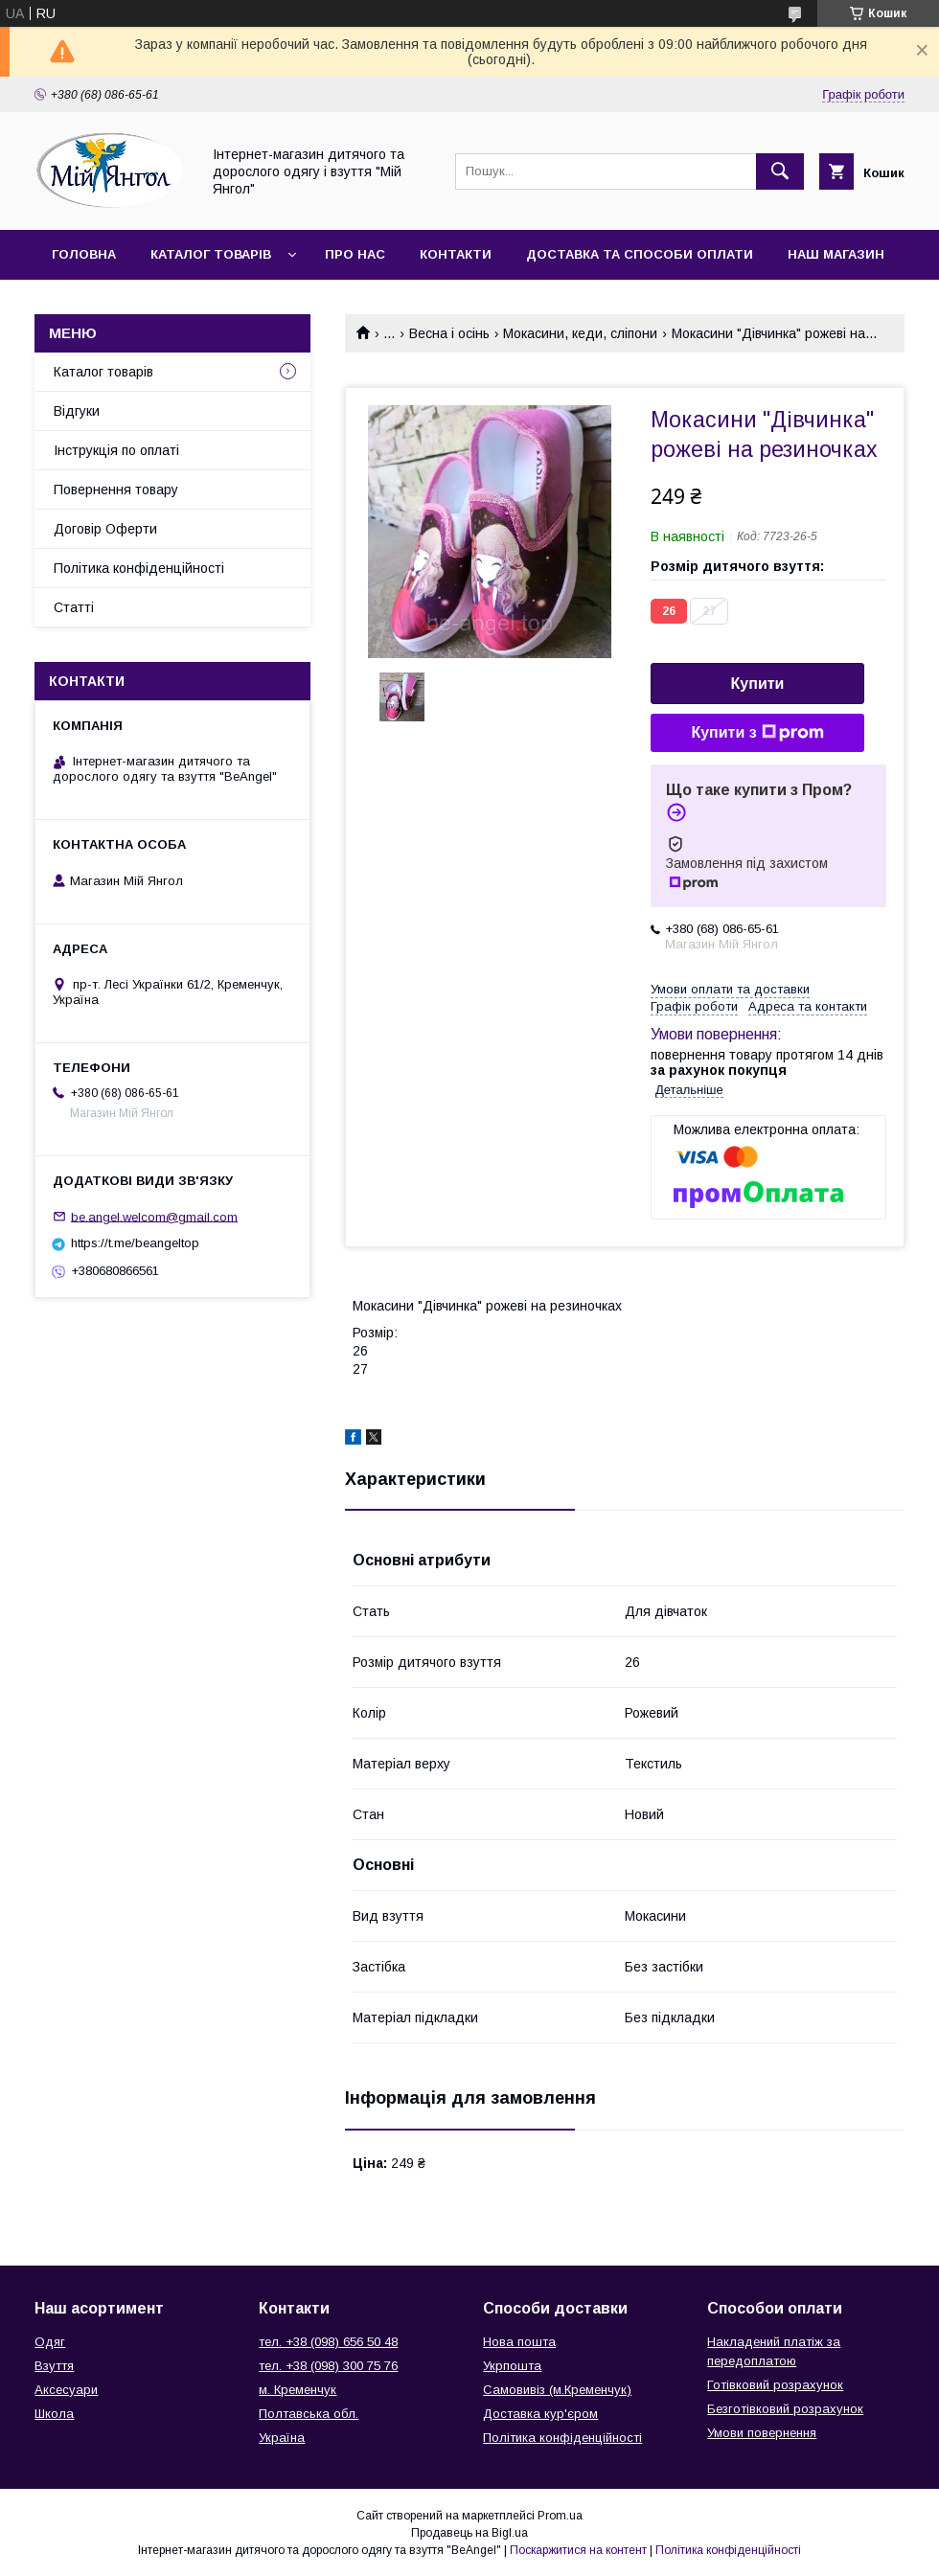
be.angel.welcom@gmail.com (154, 1216)
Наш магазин (836, 254)
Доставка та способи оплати (639, 254)
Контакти (456, 254)
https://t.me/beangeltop (135, 1243)
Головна (84, 254)
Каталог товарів (210, 254)
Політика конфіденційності (139, 568)
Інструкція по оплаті (116, 450)
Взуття (54, 2366)
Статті (74, 607)
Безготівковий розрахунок (785, 2409)
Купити (758, 683)
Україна (282, 2437)
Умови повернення (761, 2433)
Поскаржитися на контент (578, 2550)
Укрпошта (512, 2366)
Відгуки (77, 411)
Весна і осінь (449, 333)
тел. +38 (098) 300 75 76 (328, 2366)
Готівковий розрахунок (775, 2385)
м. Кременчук (297, 2389)
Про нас (355, 254)
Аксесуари (66, 2389)
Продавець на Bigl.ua (469, 2533)
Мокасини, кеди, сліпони (580, 333)
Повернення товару (116, 489)
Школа (54, 2413)
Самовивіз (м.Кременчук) (557, 2389)
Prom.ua (560, 2515)
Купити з (757, 732)
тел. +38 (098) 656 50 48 (328, 2342)
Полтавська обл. (308, 2413)
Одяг (49, 2342)
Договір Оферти (105, 528)
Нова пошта (519, 2342)
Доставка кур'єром (540, 2413)
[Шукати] (780, 171)
